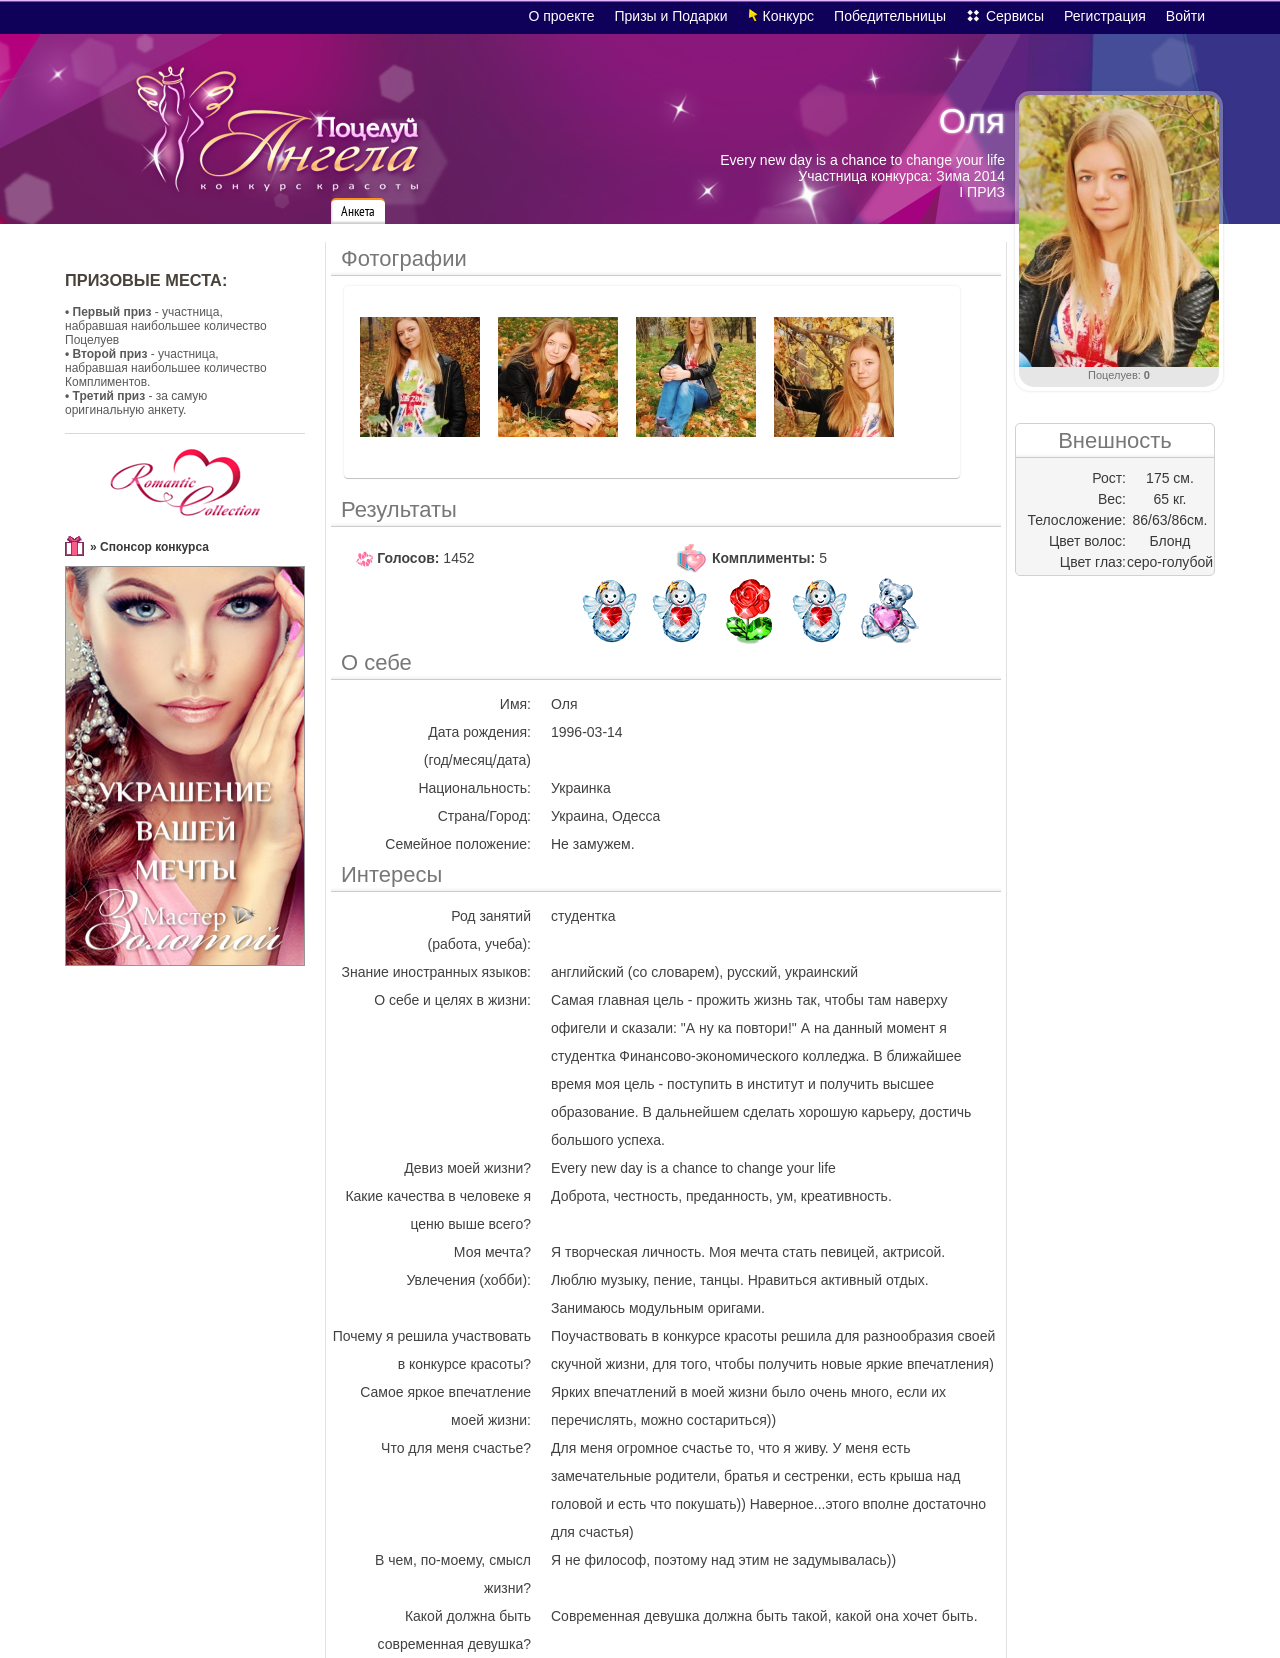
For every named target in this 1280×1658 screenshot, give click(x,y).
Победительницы (890, 16)
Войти (1185, 16)
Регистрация (1105, 16)
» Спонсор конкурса (149, 547)
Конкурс (789, 16)
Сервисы (1015, 16)
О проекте (561, 16)
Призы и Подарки (671, 16)
